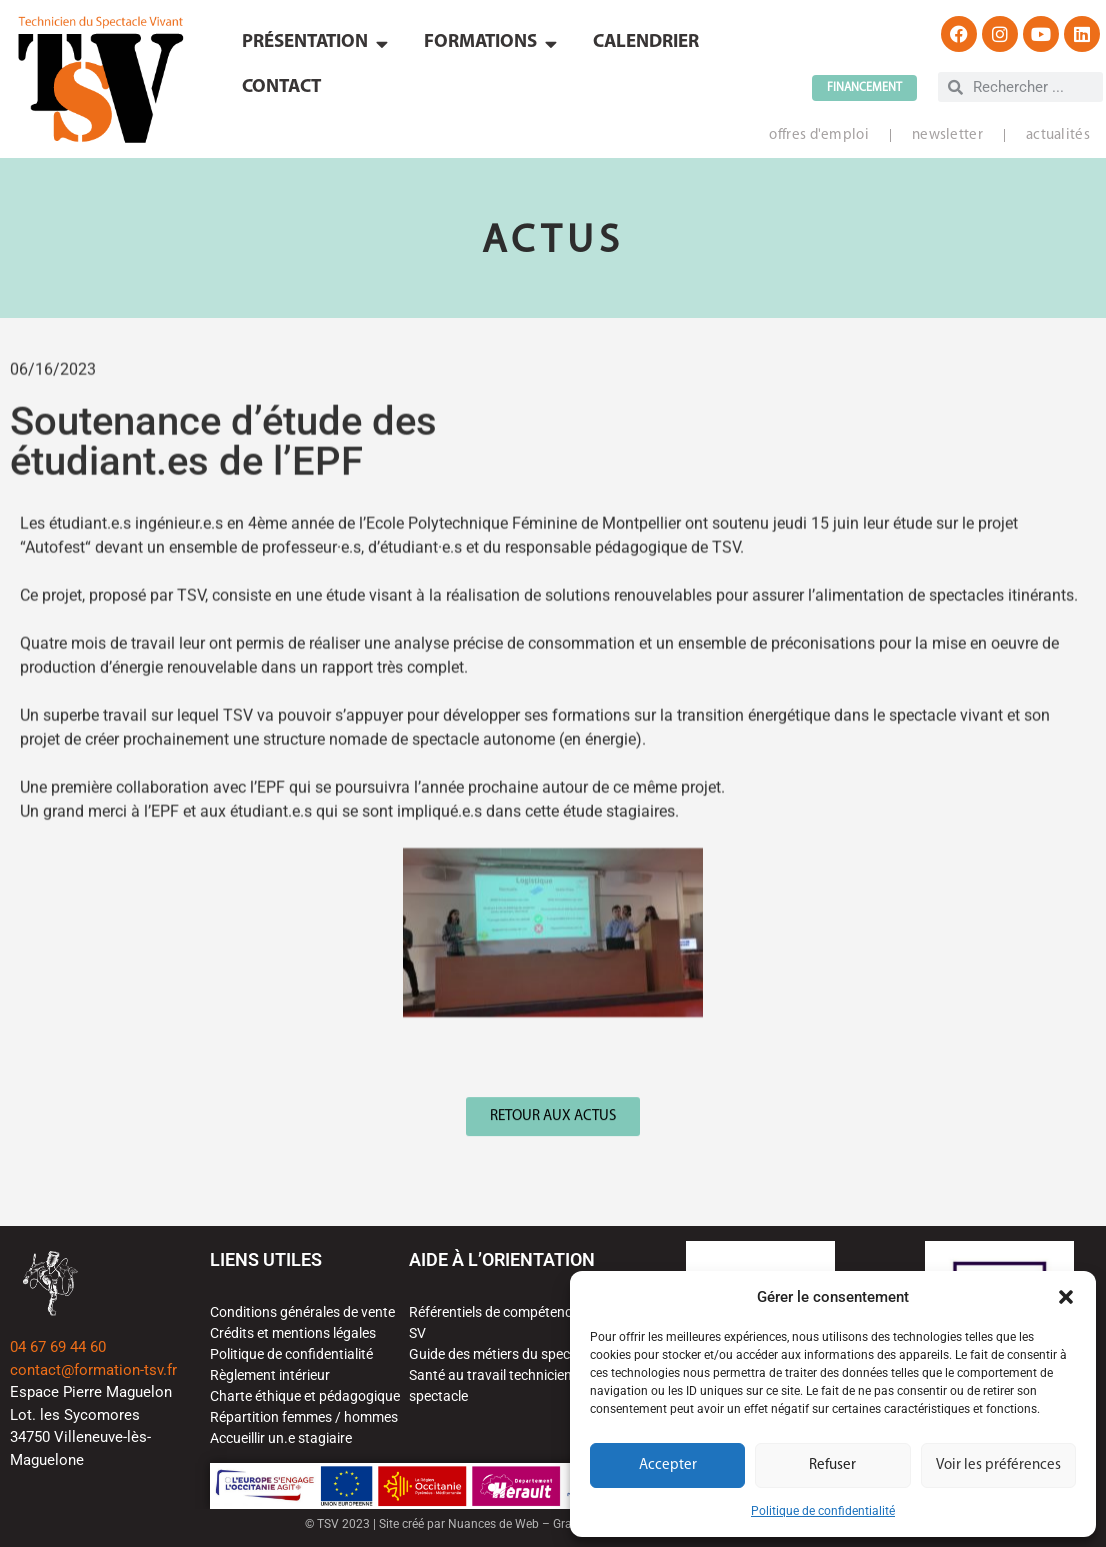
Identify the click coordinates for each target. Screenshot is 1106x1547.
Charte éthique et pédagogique (305, 1396)
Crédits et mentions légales (293, 1333)
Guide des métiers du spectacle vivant (525, 1354)
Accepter (668, 1465)
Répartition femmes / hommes (304, 1417)
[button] (1066, 1297)
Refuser (832, 1465)
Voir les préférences (998, 1465)
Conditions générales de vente (302, 1312)
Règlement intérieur (270, 1375)
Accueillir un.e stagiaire (281, 1438)
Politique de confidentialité (823, 1511)
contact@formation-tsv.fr (93, 1370)
